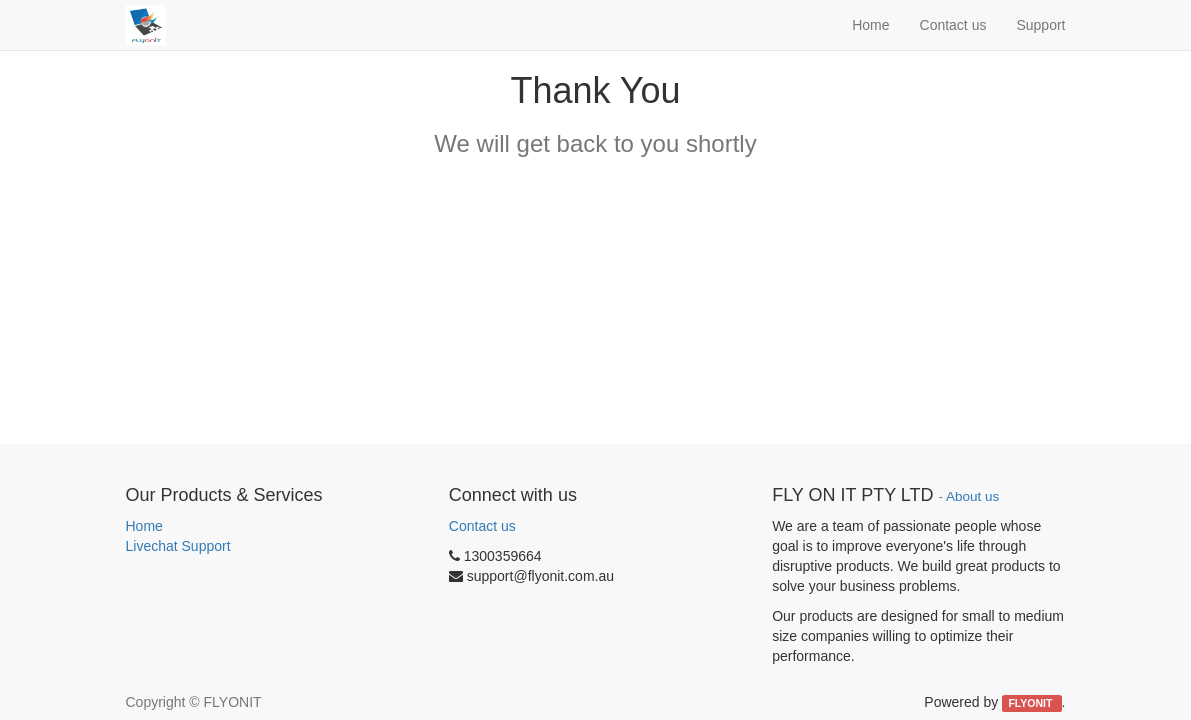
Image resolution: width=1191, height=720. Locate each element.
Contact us (482, 526)
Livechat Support (178, 546)
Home (144, 526)
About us (972, 496)
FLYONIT (1031, 703)
